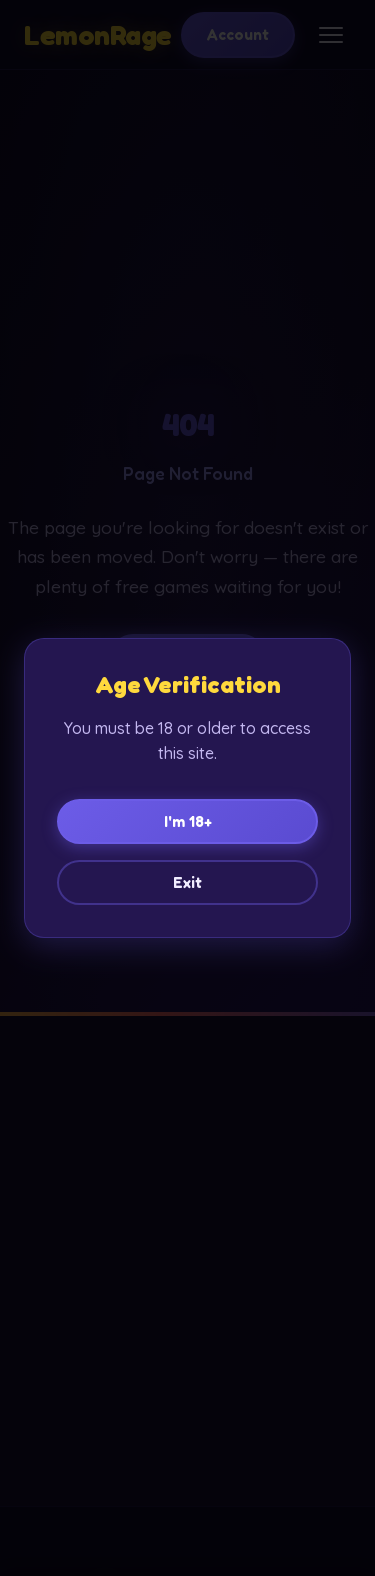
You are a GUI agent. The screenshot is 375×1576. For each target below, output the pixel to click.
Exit (187, 882)
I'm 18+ (188, 821)
